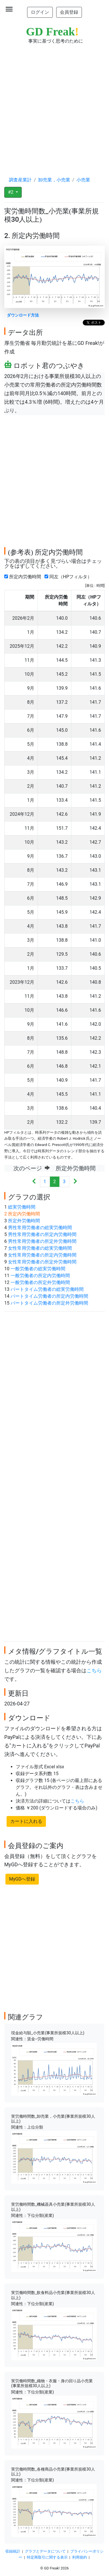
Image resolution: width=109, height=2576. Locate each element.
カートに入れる (26, 1821)
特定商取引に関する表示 (47, 2557)
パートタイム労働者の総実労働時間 (47, 1289)
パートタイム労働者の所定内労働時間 (49, 1296)
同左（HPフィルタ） (69, 576)
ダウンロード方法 (23, 315)
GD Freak (52, 31)
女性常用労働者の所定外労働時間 (42, 1262)
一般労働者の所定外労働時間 (40, 1282)
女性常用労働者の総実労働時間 (40, 1248)
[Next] (75, 1181)
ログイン (40, 12)
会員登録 (69, 12)
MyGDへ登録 (22, 1879)
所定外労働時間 (24, 1220)
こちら (94, 1670)
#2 (11, 192)
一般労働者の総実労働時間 (38, 1268)
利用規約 (79, 2557)
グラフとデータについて (45, 2551)
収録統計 (12, 2551)
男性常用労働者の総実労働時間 (40, 1227)
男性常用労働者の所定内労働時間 (42, 1234)
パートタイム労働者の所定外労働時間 (49, 1303)
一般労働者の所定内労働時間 (40, 1275)
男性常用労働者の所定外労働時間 (42, 1241)
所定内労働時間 (23, 576)
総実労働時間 (21, 1207)
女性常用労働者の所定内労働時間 (42, 1255)
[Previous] (34, 1181)
